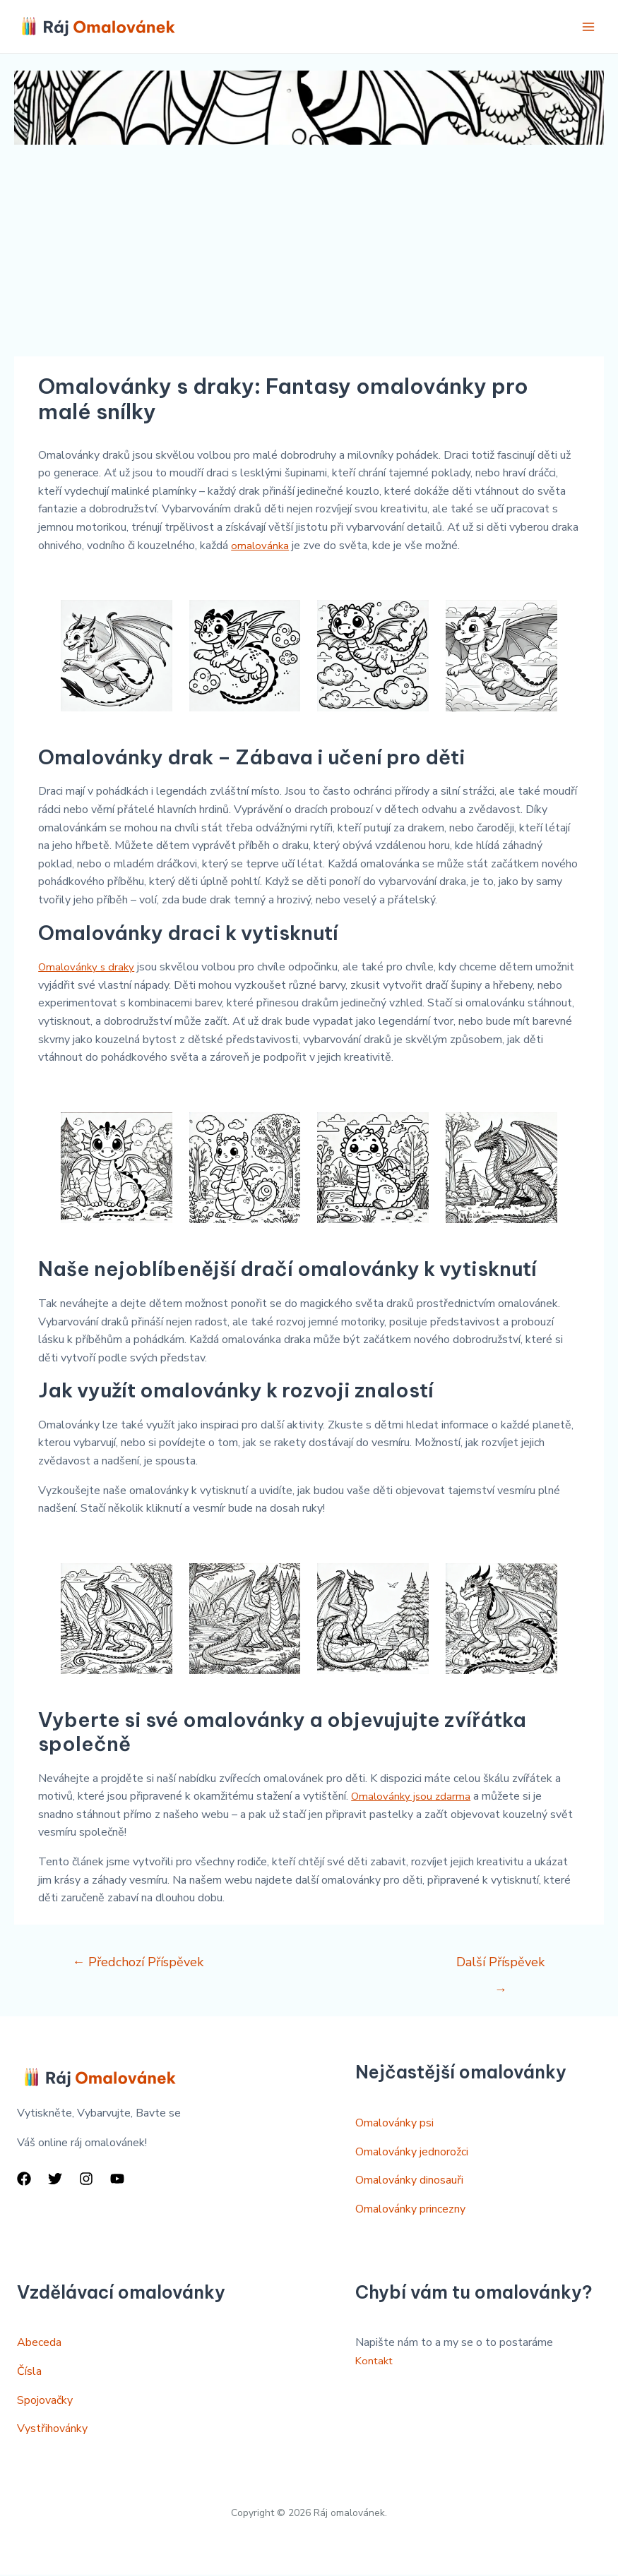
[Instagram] (86, 2180)
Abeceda (39, 2344)
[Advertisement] (309, 252)
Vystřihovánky (52, 2430)
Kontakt (375, 2362)
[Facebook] (24, 2180)
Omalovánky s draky (88, 968)
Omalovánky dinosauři (409, 2182)
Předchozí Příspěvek (137, 1963)
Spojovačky (45, 2401)
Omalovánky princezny (410, 2210)
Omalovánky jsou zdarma (412, 1798)
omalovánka (260, 547)
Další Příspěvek (500, 1967)
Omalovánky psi (394, 2125)
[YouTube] (117, 2180)
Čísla (29, 2373)
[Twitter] (55, 2180)
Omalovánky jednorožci (411, 2153)
